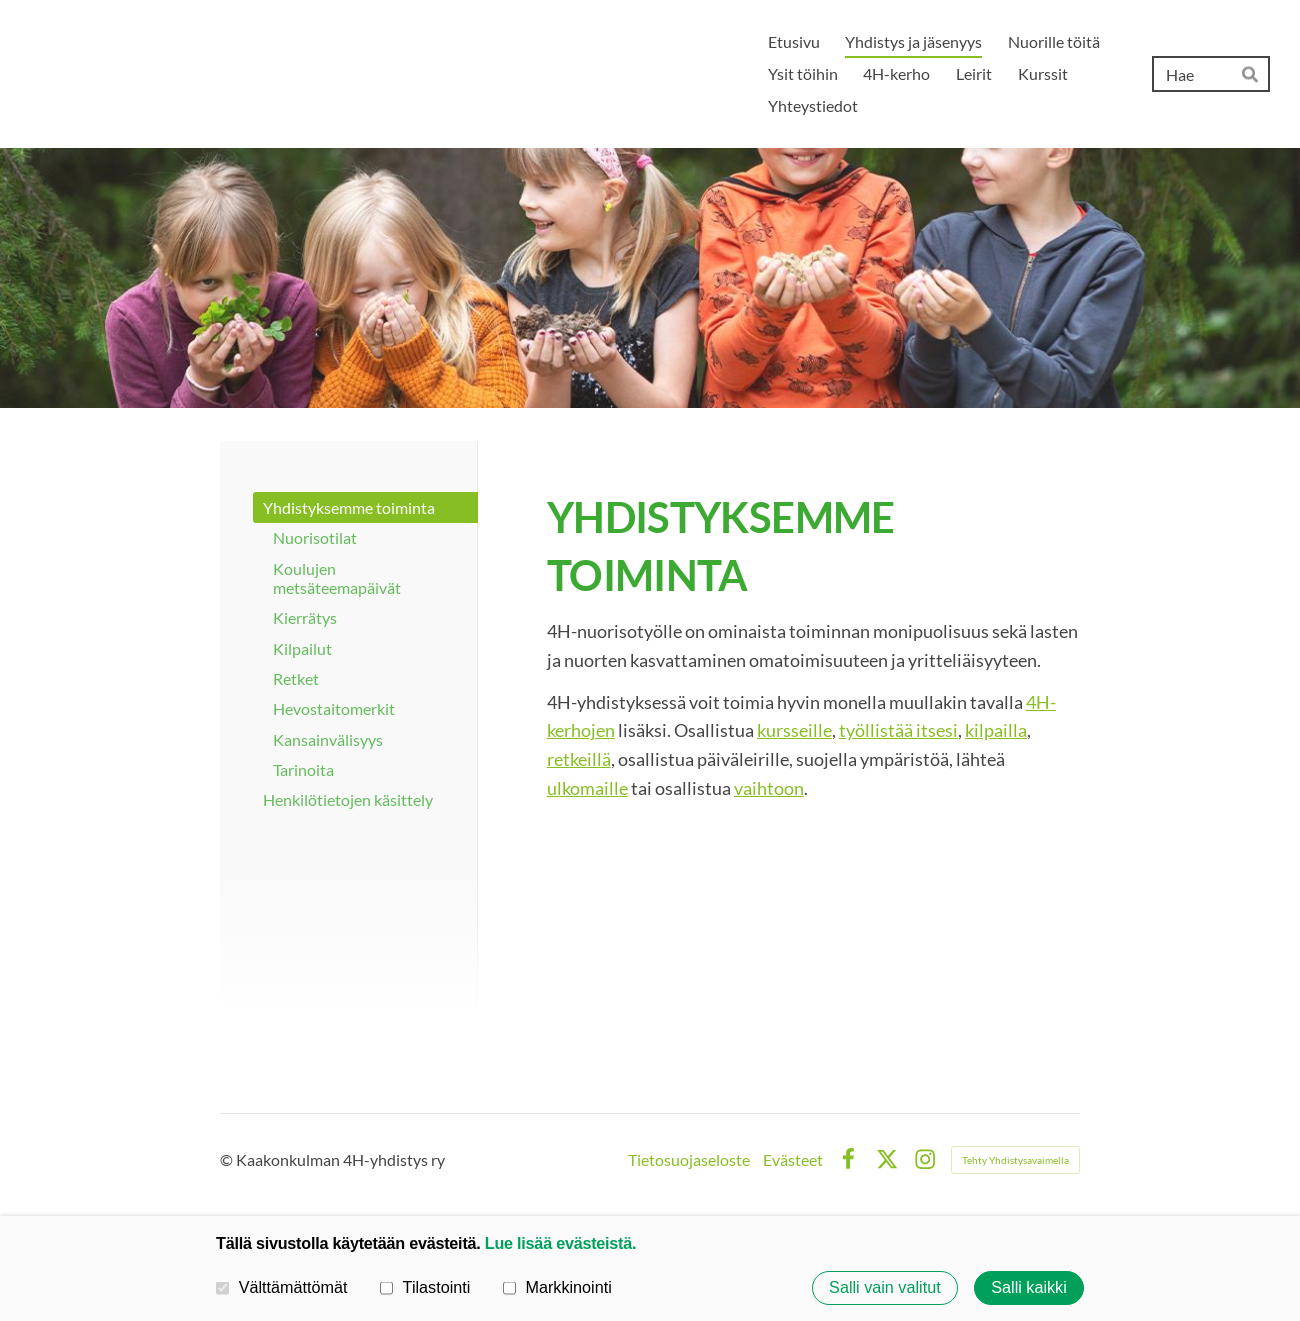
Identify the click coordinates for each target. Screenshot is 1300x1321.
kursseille (794, 730)
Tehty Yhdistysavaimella (1015, 1160)
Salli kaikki (1029, 1288)
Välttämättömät (282, 1287)
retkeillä (579, 759)
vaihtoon (769, 788)
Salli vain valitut (885, 1288)
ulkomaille (587, 788)
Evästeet (793, 1160)
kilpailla (996, 730)
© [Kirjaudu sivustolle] (228, 1159)
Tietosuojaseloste (689, 1160)
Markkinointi (557, 1287)
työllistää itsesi (898, 730)
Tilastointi (425, 1287)
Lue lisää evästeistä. (560, 1243)
